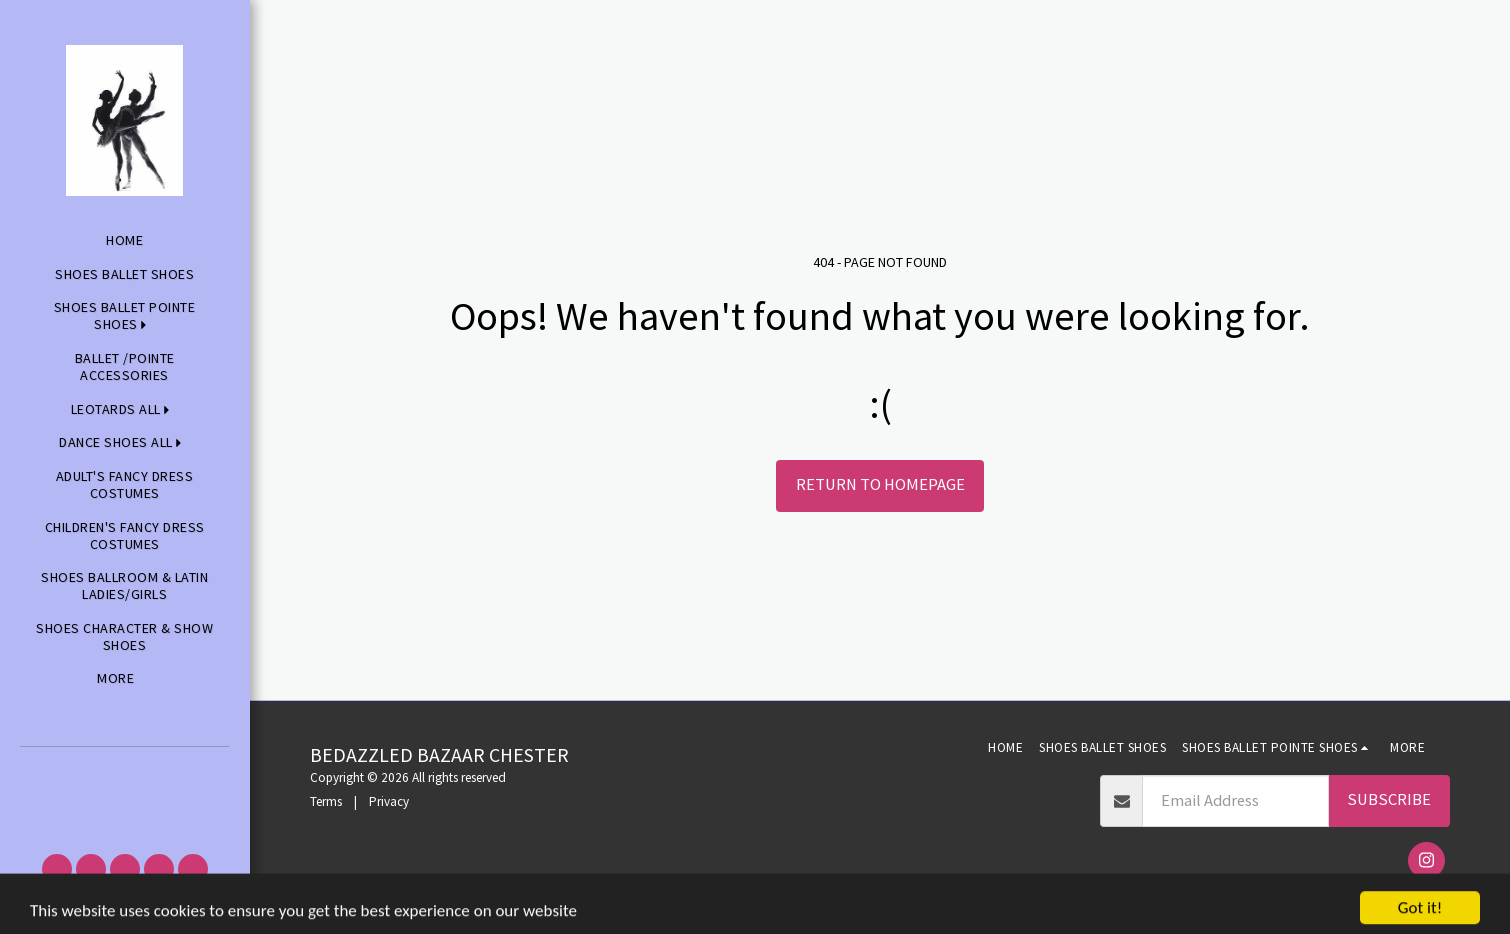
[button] (124, 774)
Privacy (389, 801)
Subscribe (1389, 799)
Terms (326, 801)
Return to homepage (880, 484)
